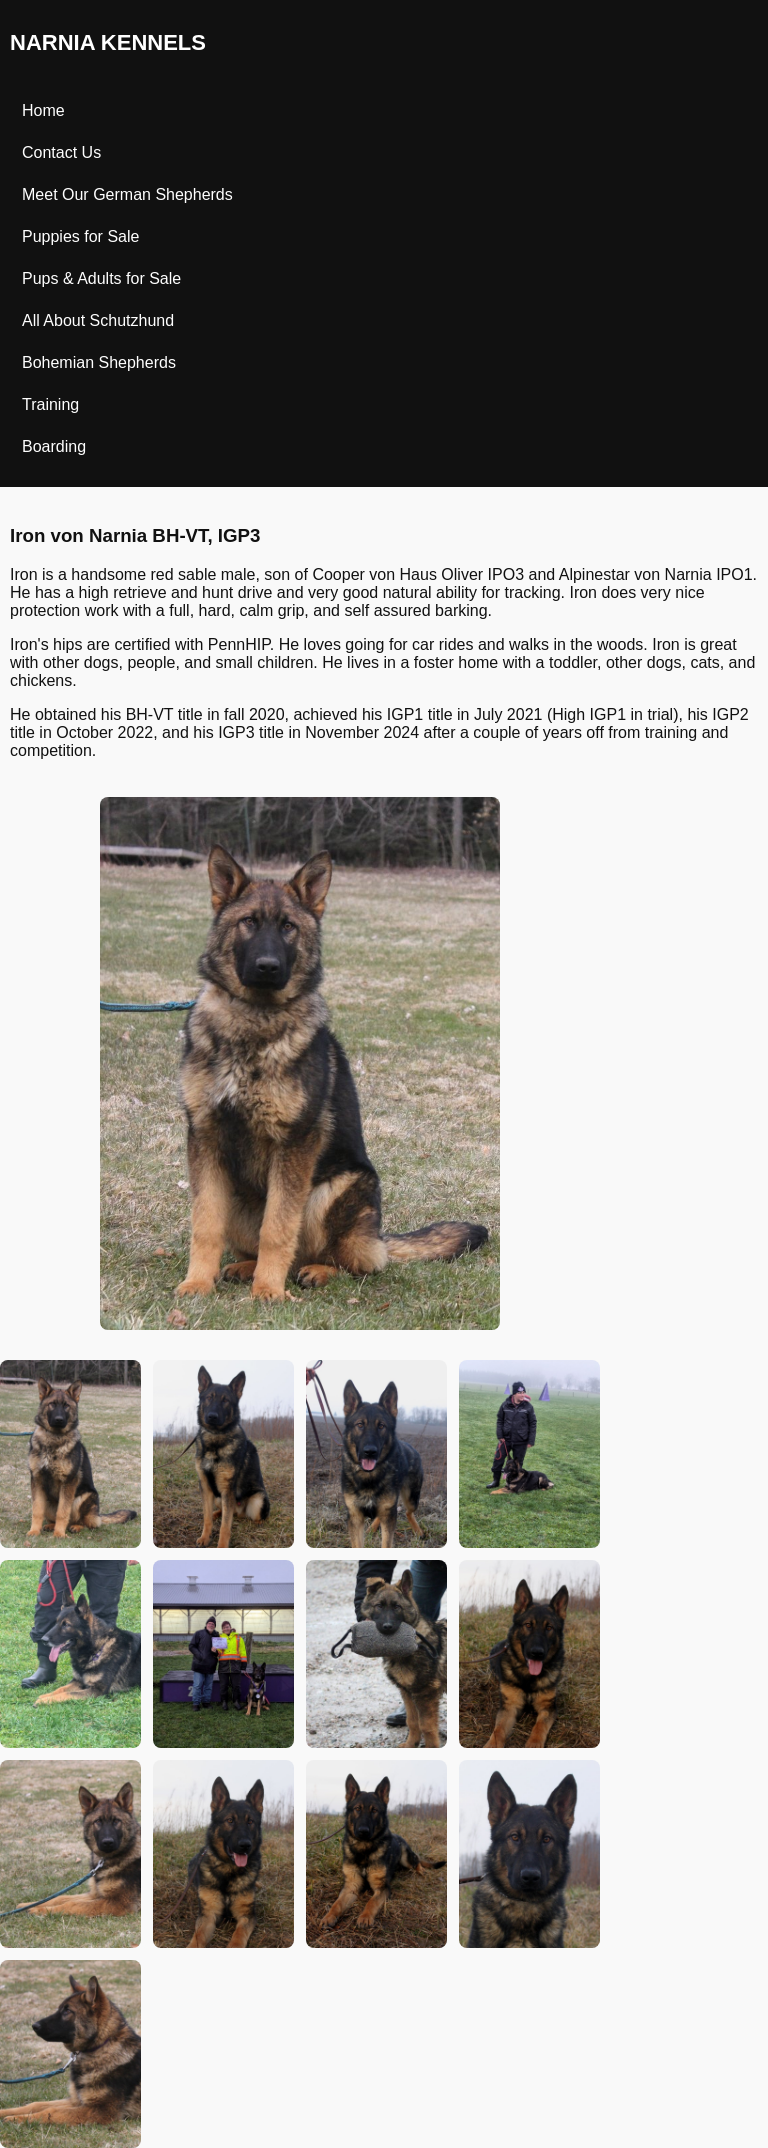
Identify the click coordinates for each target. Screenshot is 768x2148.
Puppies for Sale (80, 236)
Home (43, 110)
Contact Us (61, 152)
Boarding (54, 446)
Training (50, 404)
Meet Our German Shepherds (127, 194)
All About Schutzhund (98, 320)
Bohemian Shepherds (99, 362)
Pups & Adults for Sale (101, 278)
